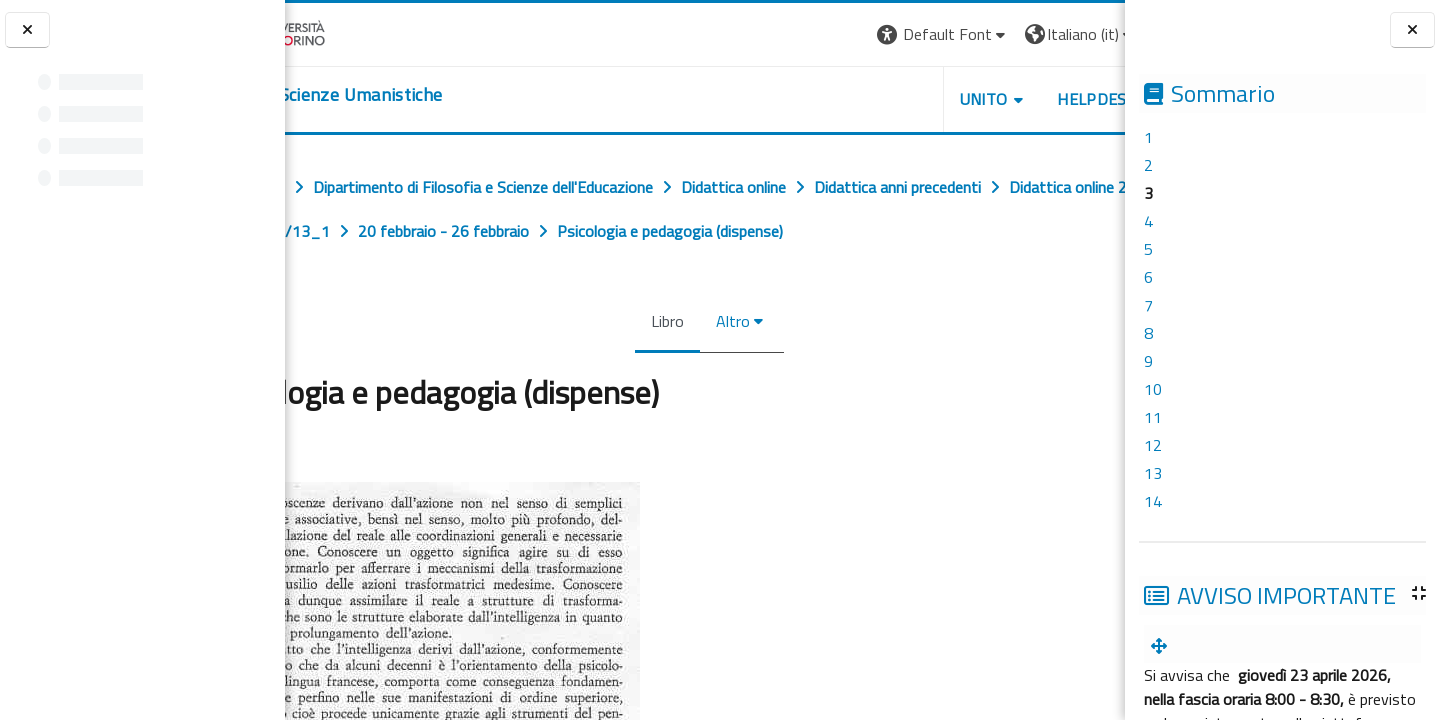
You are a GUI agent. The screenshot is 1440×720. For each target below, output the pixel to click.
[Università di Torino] (347, 32)
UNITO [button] (891, 99)
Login (1090, 34)
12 (1153, 445)
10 (1153, 389)
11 (1153, 417)
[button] (850, 34)
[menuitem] (1163, 646)
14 (1153, 501)
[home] (407, 95)
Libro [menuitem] (663, 321)
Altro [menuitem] (729, 321)
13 (1153, 473)
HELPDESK (1004, 99)
